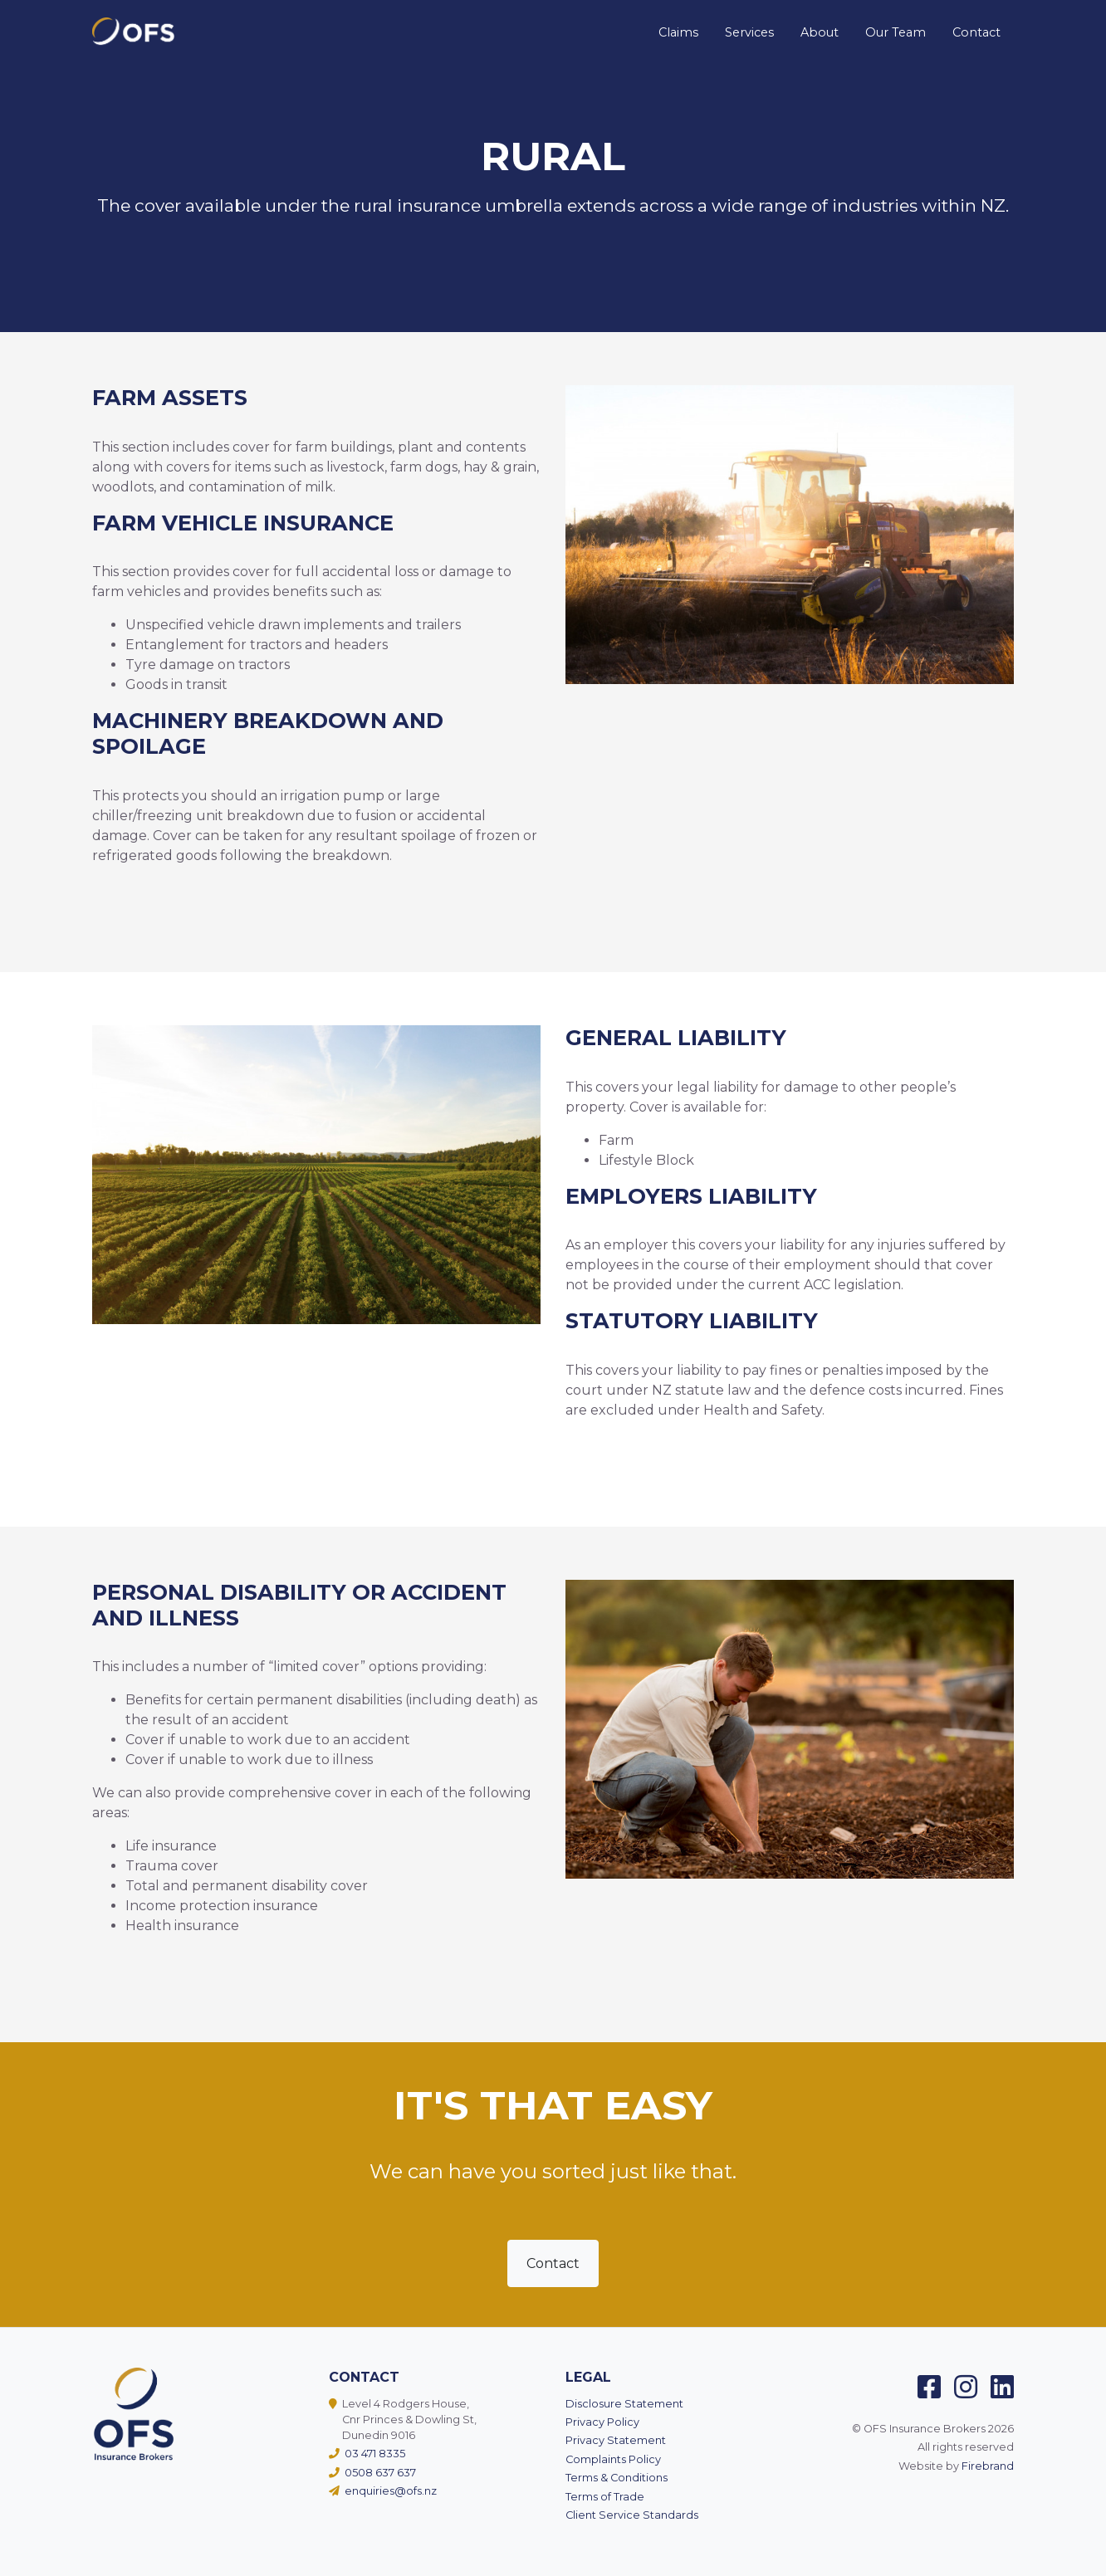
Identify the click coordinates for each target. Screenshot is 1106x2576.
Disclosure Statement (624, 2404)
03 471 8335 (370, 2453)
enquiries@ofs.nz (386, 2491)
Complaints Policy (613, 2459)
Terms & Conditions (616, 2477)
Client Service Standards (631, 2515)
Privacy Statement (615, 2440)
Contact (976, 32)
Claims (678, 32)
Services (749, 32)
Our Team (895, 32)
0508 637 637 (375, 2472)
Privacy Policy (602, 2422)
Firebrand (988, 2466)
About (819, 32)
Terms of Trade (604, 2496)
